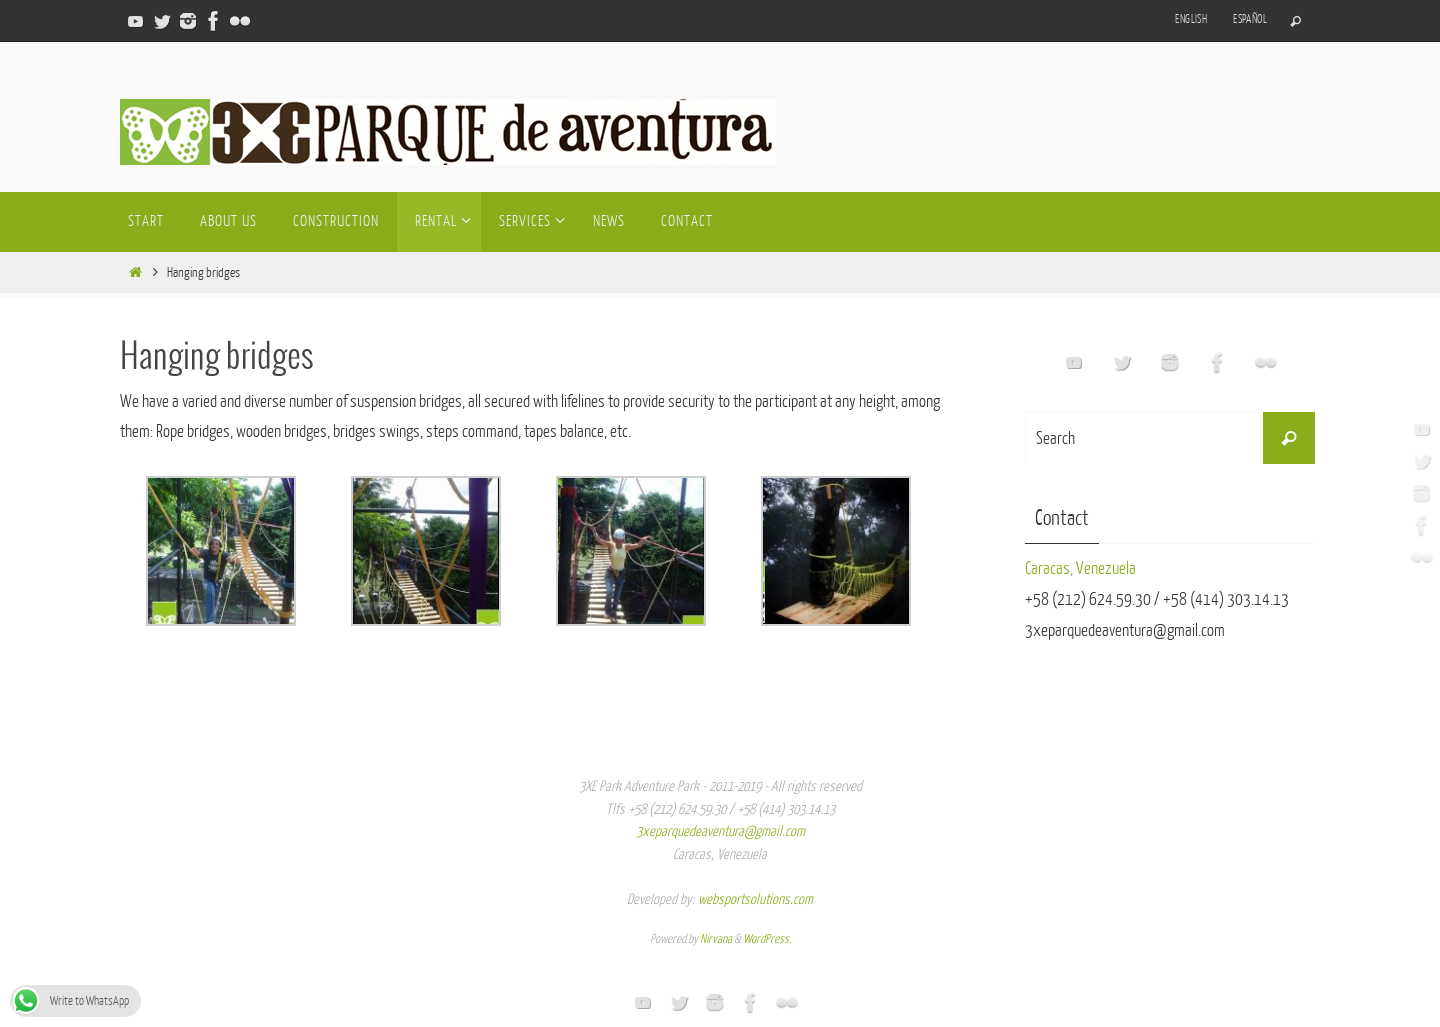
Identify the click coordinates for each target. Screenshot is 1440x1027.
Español (1250, 19)
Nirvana (716, 939)
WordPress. (767, 939)
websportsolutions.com (755, 899)
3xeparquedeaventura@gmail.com (720, 831)
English (1191, 19)
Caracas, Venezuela (1080, 568)
